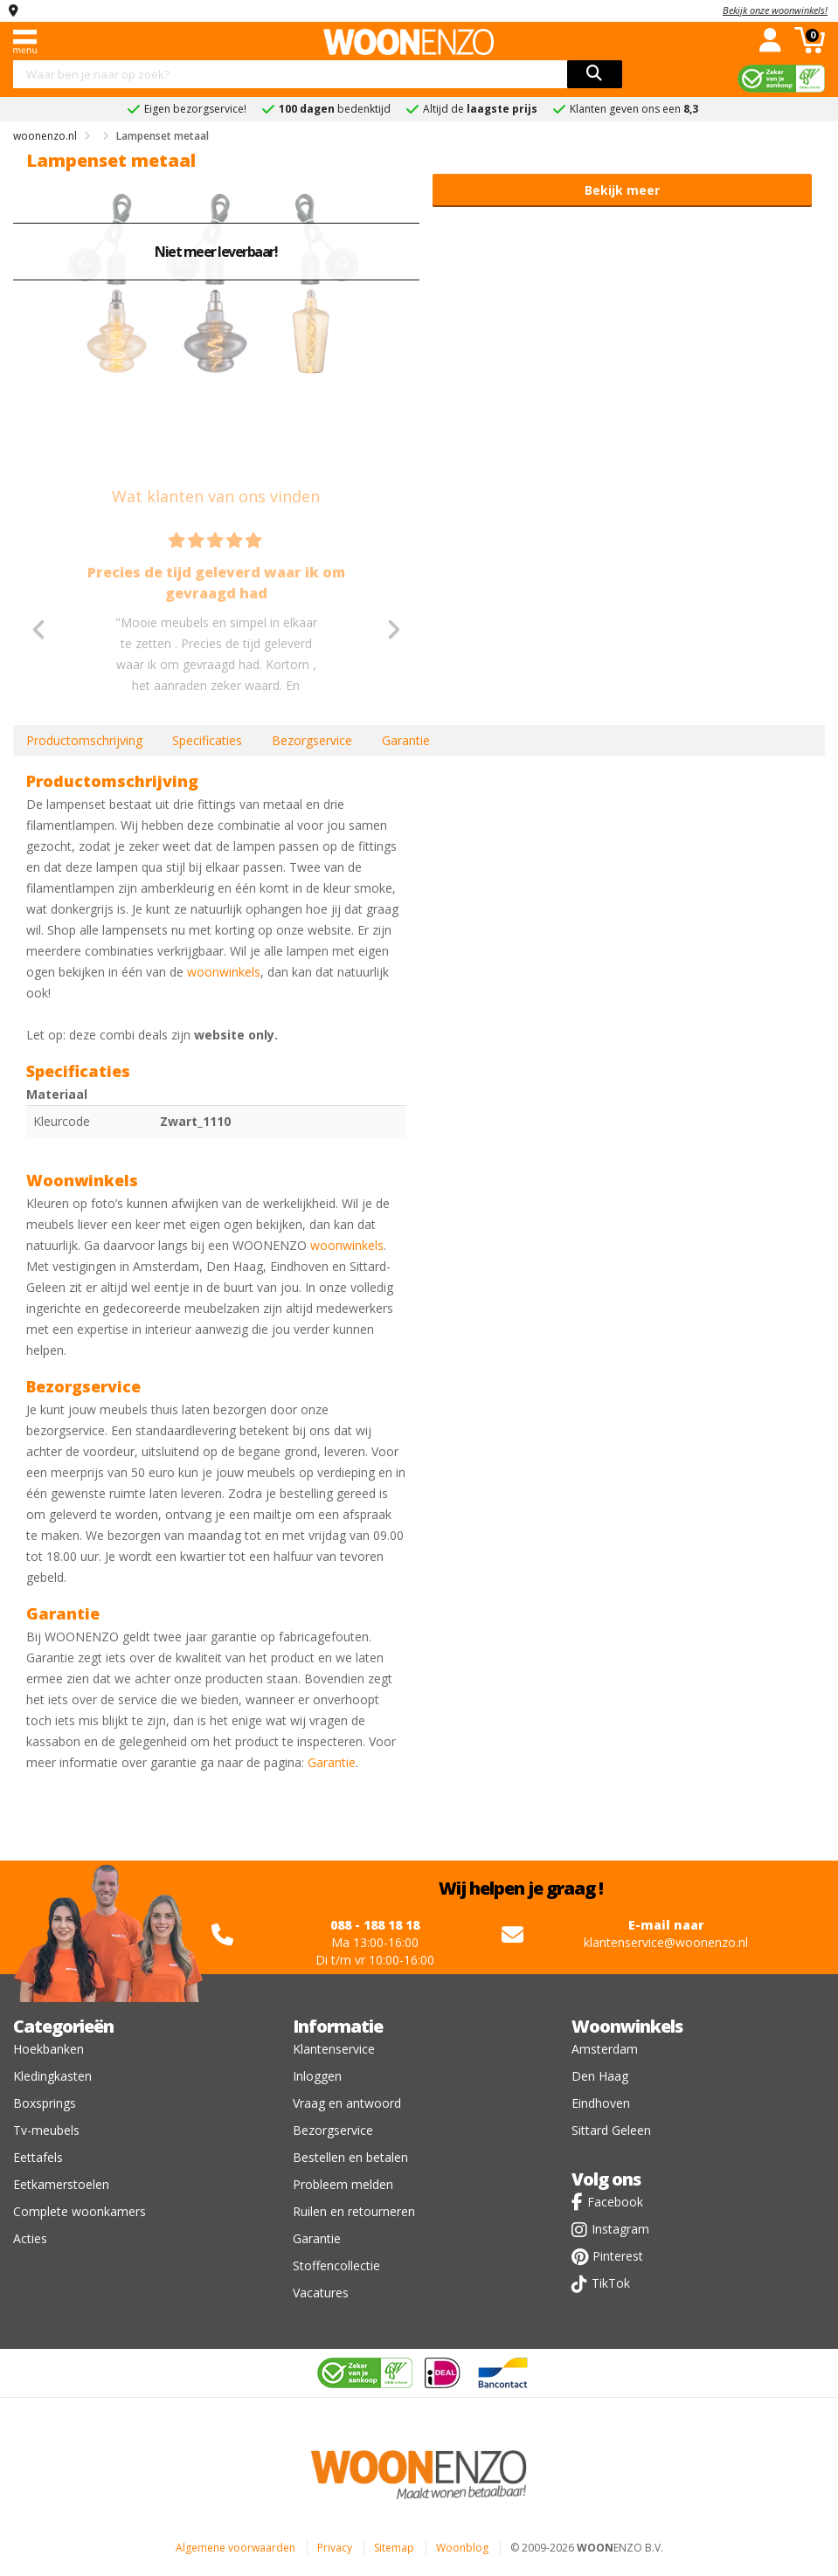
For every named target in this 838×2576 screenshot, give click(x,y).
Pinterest (617, 2256)
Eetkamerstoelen (61, 2184)
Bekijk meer (622, 190)
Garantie (406, 740)
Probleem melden (343, 2184)
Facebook (615, 2201)
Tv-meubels (46, 2130)
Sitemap (394, 2547)
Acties (30, 2238)
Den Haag (599, 2076)
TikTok (611, 2283)
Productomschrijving (84, 740)
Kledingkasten (52, 2076)
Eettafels (38, 2157)
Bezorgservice (312, 740)
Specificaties (207, 740)
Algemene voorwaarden (235, 2547)
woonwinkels (223, 971)
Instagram (620, 2228)
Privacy (334, 2547)
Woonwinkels (626, 2026)
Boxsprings (44, 2103)
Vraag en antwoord (347, 2103)
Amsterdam (604, 2049)
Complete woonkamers (79, 2211)
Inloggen (317, 2076)
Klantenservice (334, 2049)
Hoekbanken (48, 2049)
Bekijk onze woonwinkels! (775, 10)
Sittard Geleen (611, 2130)
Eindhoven (600, 2103)
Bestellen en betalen (350, 2157)
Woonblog (462, 2547)
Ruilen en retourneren (354, 2211)
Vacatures (321, 2292)
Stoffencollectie (336, 2265)
